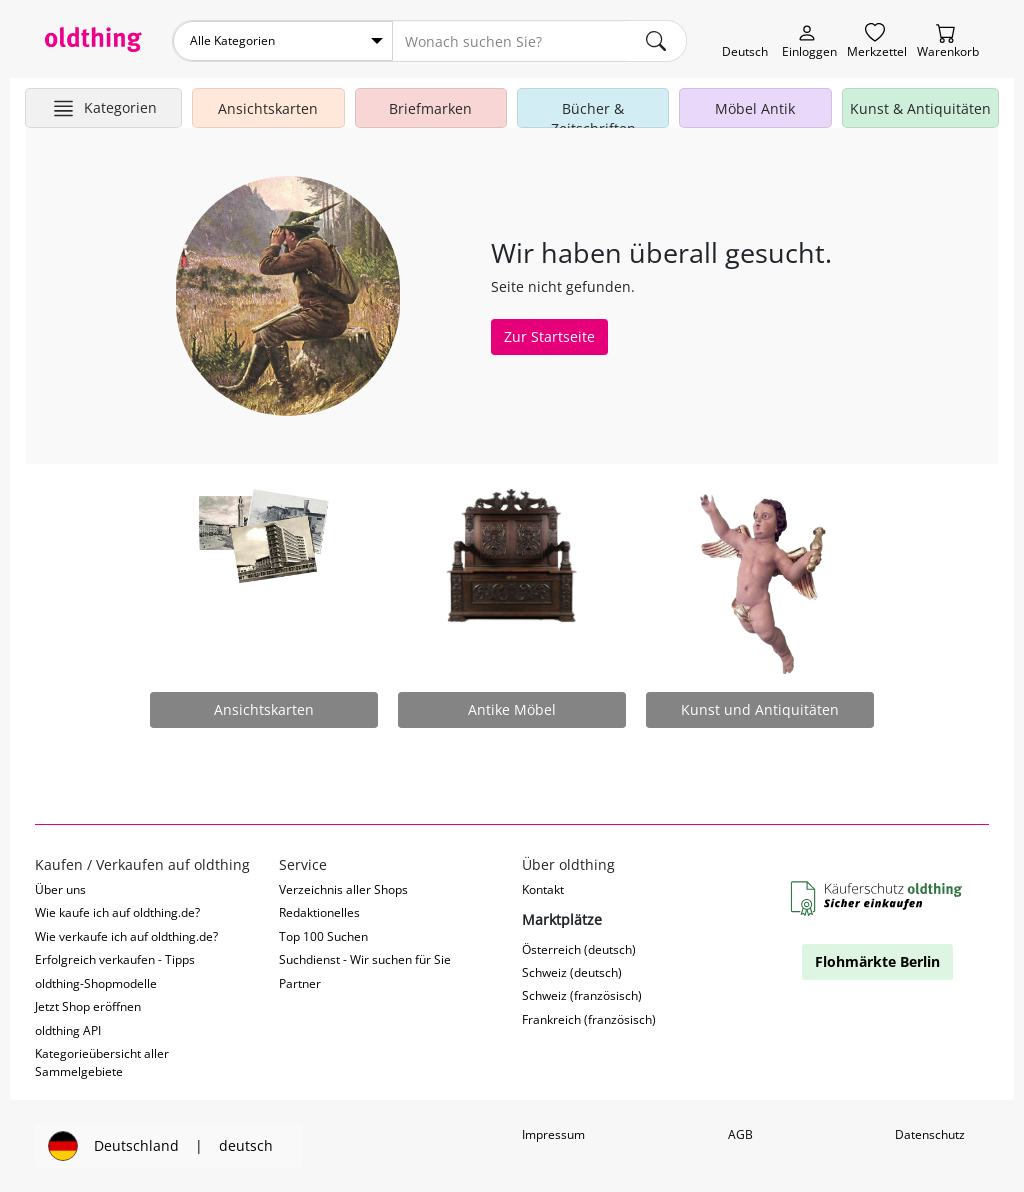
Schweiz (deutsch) (572, 972)
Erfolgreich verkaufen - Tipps (115, 959)
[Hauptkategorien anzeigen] (103, 108)
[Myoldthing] (809, 41)
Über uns (60, 889)
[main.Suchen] (656, 41)
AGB (740, 1134)
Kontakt (543, 889)
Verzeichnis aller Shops (343, 889)
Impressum (553, 1134)
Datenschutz (930, 1134)
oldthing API (68, 1030)
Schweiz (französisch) (582, 995)
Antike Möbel (512, 709)
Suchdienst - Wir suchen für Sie (365, 959)
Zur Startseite (549, 336)
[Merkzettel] (877, 41)
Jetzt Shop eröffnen (88, 1006)
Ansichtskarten (264, 709)
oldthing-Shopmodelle (96, 983)
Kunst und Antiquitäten (760, 709)
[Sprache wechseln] (745, 41)
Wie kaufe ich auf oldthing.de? (117, 912)
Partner (300, 983)
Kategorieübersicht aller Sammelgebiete (102, 1062)
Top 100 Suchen (323, 936)
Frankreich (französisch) (589, 1019)
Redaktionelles (319, 912)
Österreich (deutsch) (579, 949)
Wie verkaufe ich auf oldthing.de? (126, 936)
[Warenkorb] (948, 41)
